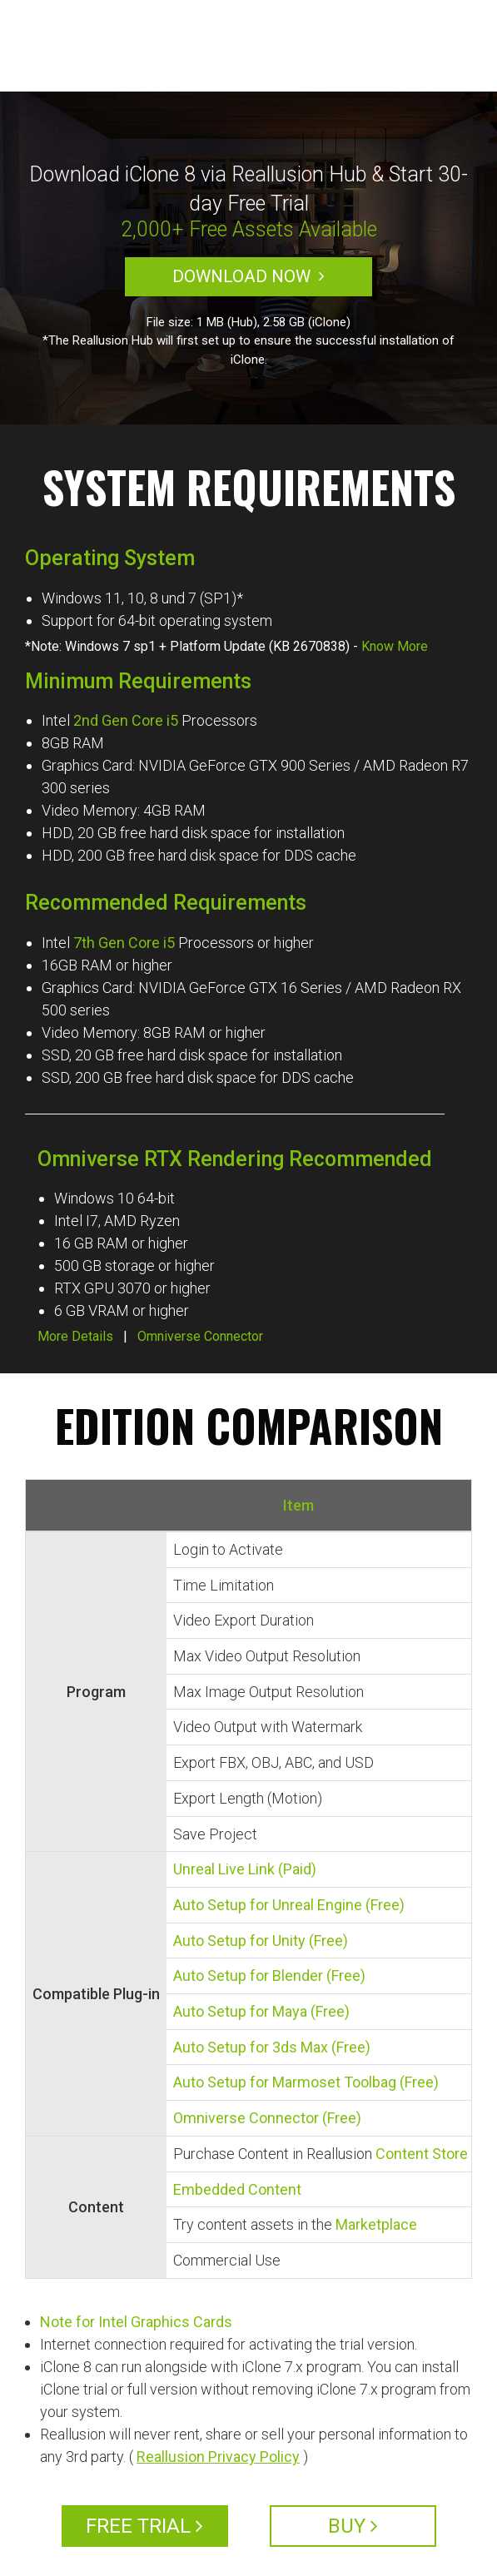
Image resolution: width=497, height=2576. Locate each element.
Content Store (421, 2153)
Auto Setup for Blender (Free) (269, 1975)
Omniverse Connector (200, 1336)
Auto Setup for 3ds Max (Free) (271, 2047)
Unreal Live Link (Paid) (244, 1869)
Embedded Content (237, 2189)
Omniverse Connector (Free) (267, 2118)
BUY (353, 2526)
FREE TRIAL (144, 2526)
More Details (75, 1336)
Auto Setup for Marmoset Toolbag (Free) (306, 2082)
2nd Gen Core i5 (125, 720)
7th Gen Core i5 (124, 942)
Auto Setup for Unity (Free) (260, 1940)
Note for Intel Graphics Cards (136, 2321)
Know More (394, 646)
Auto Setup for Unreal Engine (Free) (289, 1904)
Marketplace (376, 2224)
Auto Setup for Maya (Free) (261, 2011)
